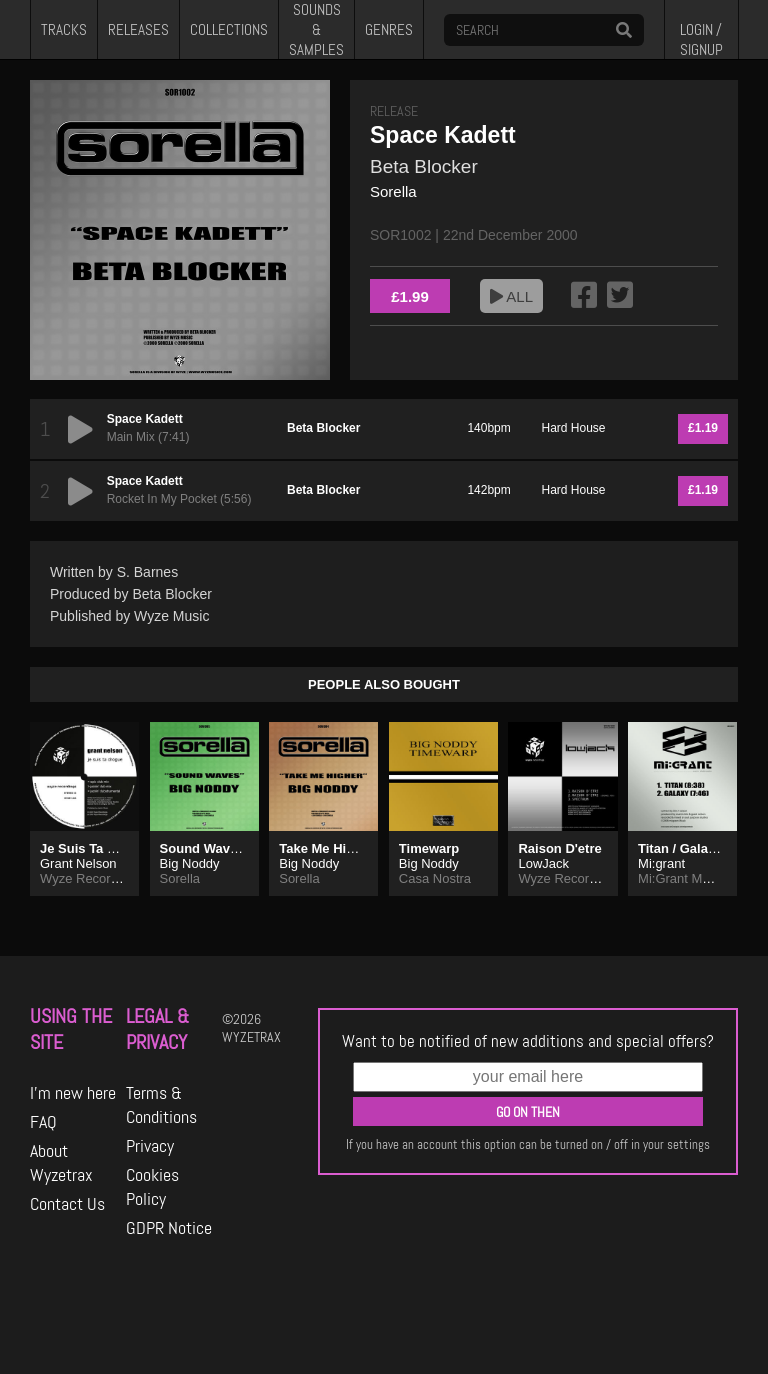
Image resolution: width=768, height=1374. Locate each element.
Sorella (393, 191)
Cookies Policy (152, 1187)
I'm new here (73, 1093)
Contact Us (67, 1204)
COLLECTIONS (229, 30)
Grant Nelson (78, 863)
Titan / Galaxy (680, 848)
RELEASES (138, 30)
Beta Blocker (424, 166)
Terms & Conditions (161, 1105)
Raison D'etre (559, 848)
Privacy (150, 1146)
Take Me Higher (326, 848)
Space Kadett (145, 419)
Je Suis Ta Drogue (96, 848)
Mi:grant (661, 863)
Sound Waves (202, 848)
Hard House (574, 428)
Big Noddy (190, 863)
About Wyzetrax (61, 1163)
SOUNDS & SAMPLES (316, 29)
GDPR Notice (169, 1228)
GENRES (389, 30)
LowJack (543, 863)
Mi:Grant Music (681, 878)
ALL (511, 296)
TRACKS (64, 30)
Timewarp (429, 848)
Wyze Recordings (91, 878)
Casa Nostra (435, 878)
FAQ (43, 1122)
